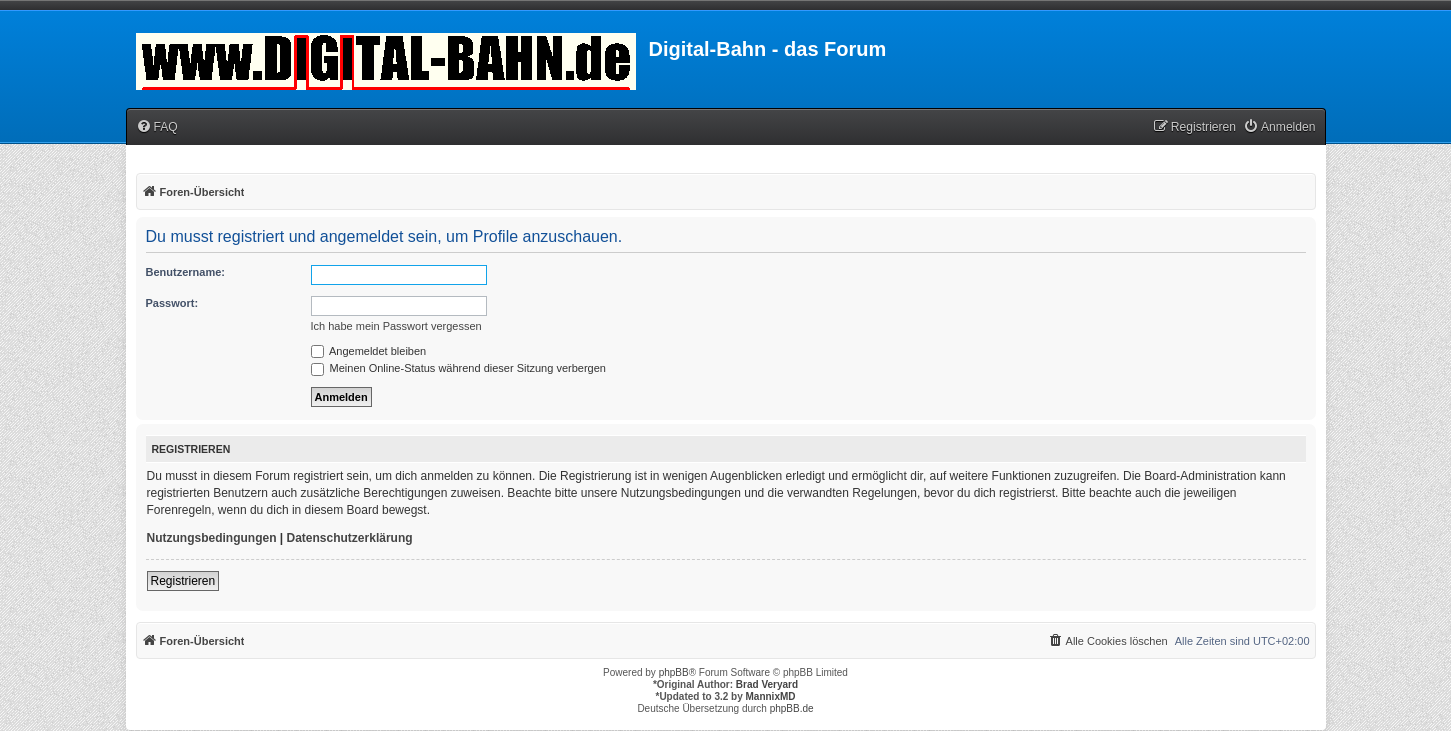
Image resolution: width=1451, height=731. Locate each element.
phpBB (674, 672)
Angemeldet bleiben (369, 351)
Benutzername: (185, 272)
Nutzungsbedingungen (212, 538)
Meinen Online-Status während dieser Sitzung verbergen (458, 368)
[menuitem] (157, 127)
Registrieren (183, 581)
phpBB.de (792, 708)
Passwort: (172, 303)
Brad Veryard (767, 684)
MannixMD (771, 696)
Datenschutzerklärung (350, 538)
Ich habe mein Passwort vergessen (396, 326)
